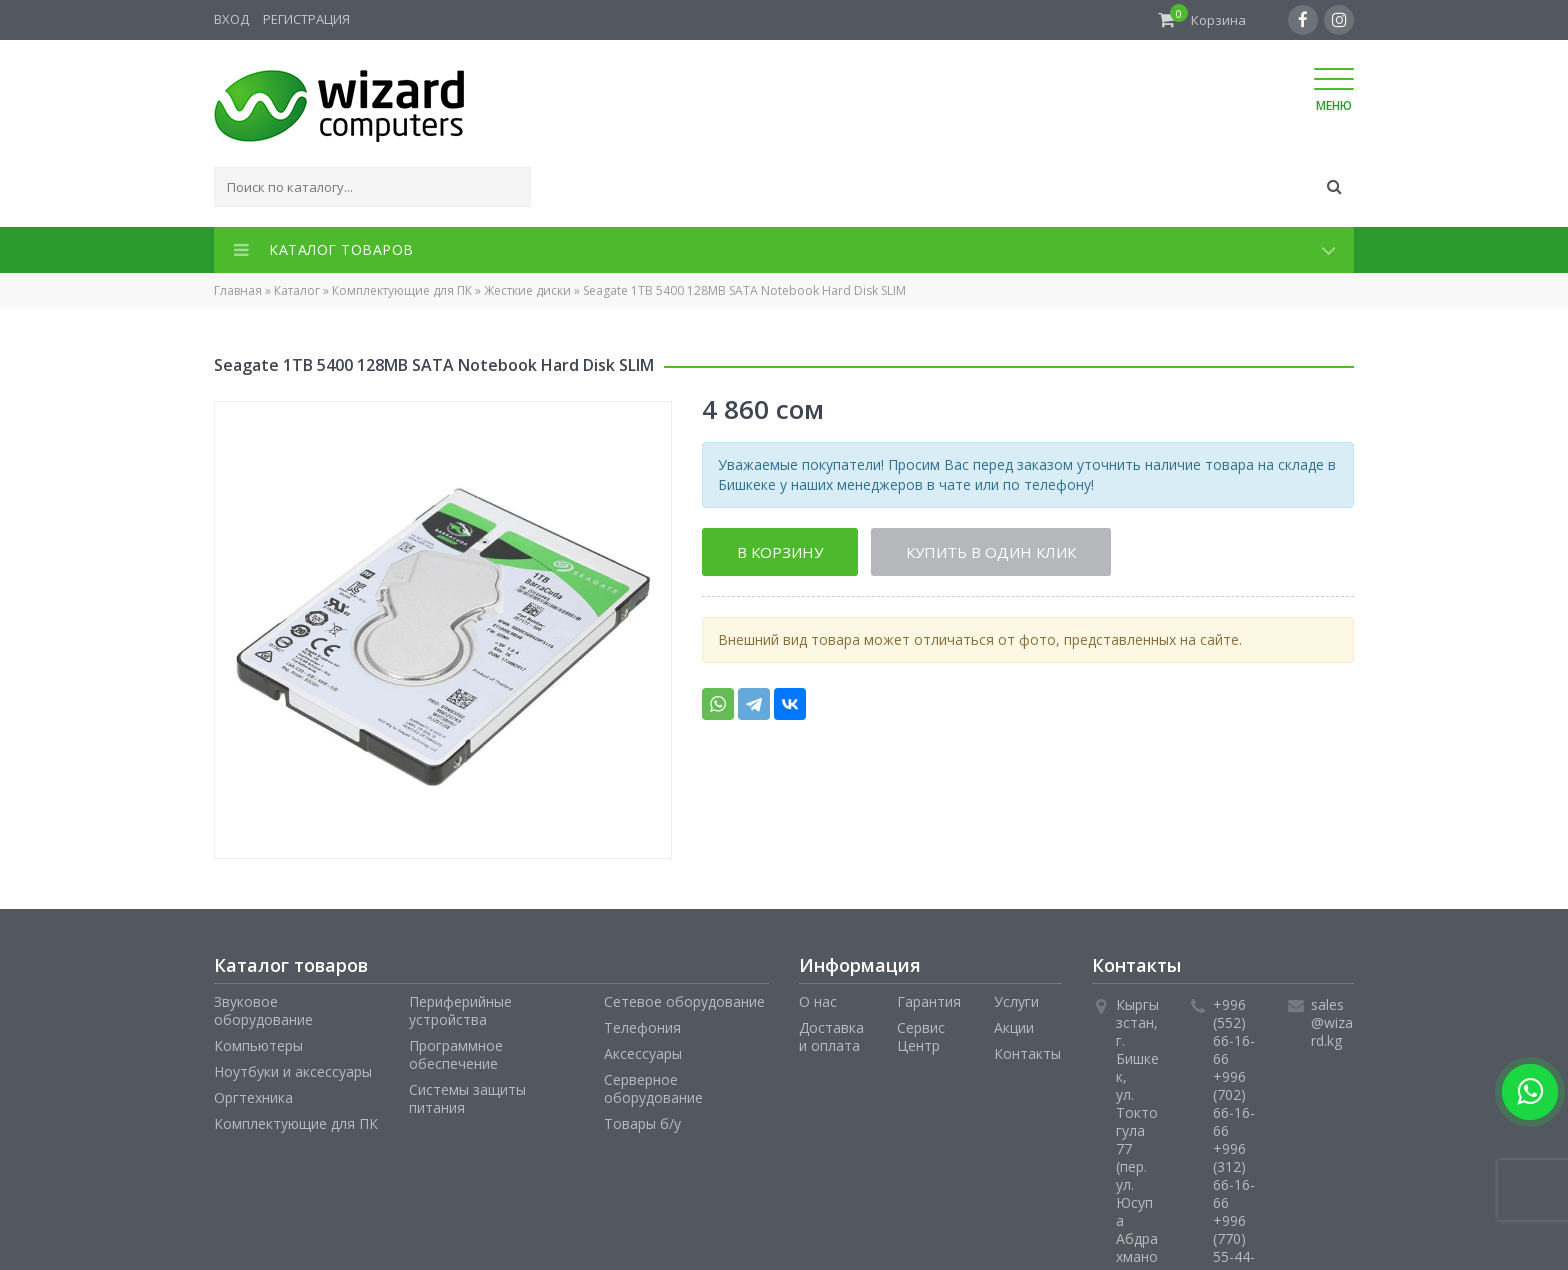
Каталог (297, 290)
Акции (1014, 1027)
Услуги (1016, 1001)
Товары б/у (642, 1123)
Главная (238, 290)
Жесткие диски (527, 290)
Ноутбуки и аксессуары (293, 1071)
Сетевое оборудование (684, 1001)
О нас (818, 1001)
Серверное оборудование (653, 1088)
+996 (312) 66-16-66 (1234, 1175)
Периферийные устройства (460, 1010)
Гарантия (929, 1001)
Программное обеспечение (456, 1054)
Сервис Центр (921, 1036)
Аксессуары (643, 1053)
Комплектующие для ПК (402, 290)
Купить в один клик (992, 552)
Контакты (1027, 1053)
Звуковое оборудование (263, 1010)
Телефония (642, 1027)
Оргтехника (253, 1097)
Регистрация (306, 19)
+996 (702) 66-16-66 (1234, 1103)
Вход (231, 19)
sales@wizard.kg (1332, 1022)
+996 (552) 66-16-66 (1234, 1031)
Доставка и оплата (831, 1036)
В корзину (780, 552)
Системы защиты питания (467, 1098)
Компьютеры (258, 1045)
